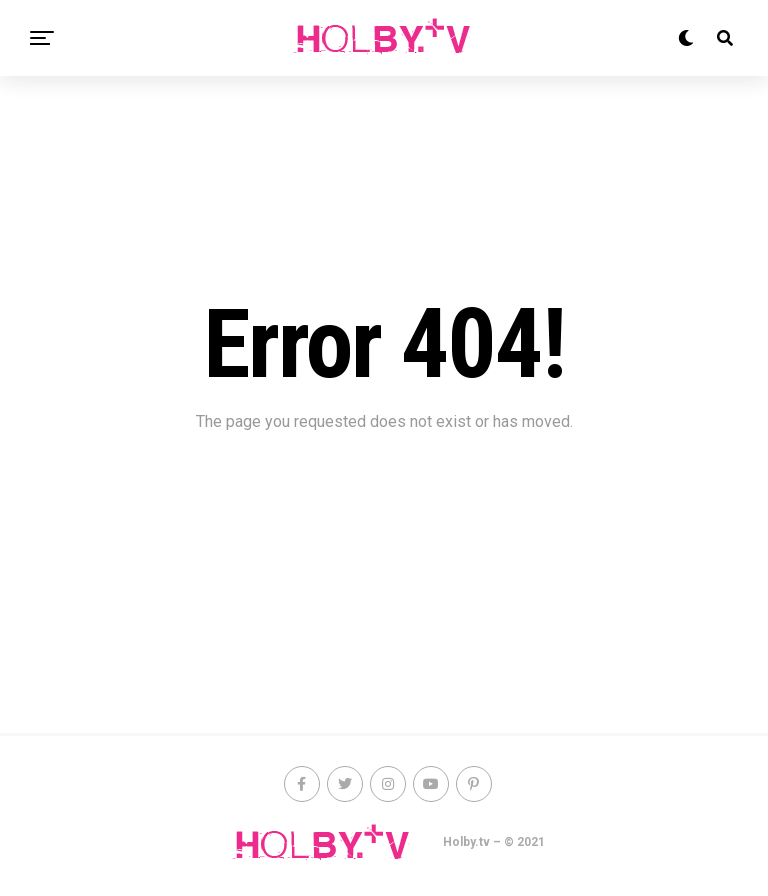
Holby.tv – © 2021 (494, 842)
